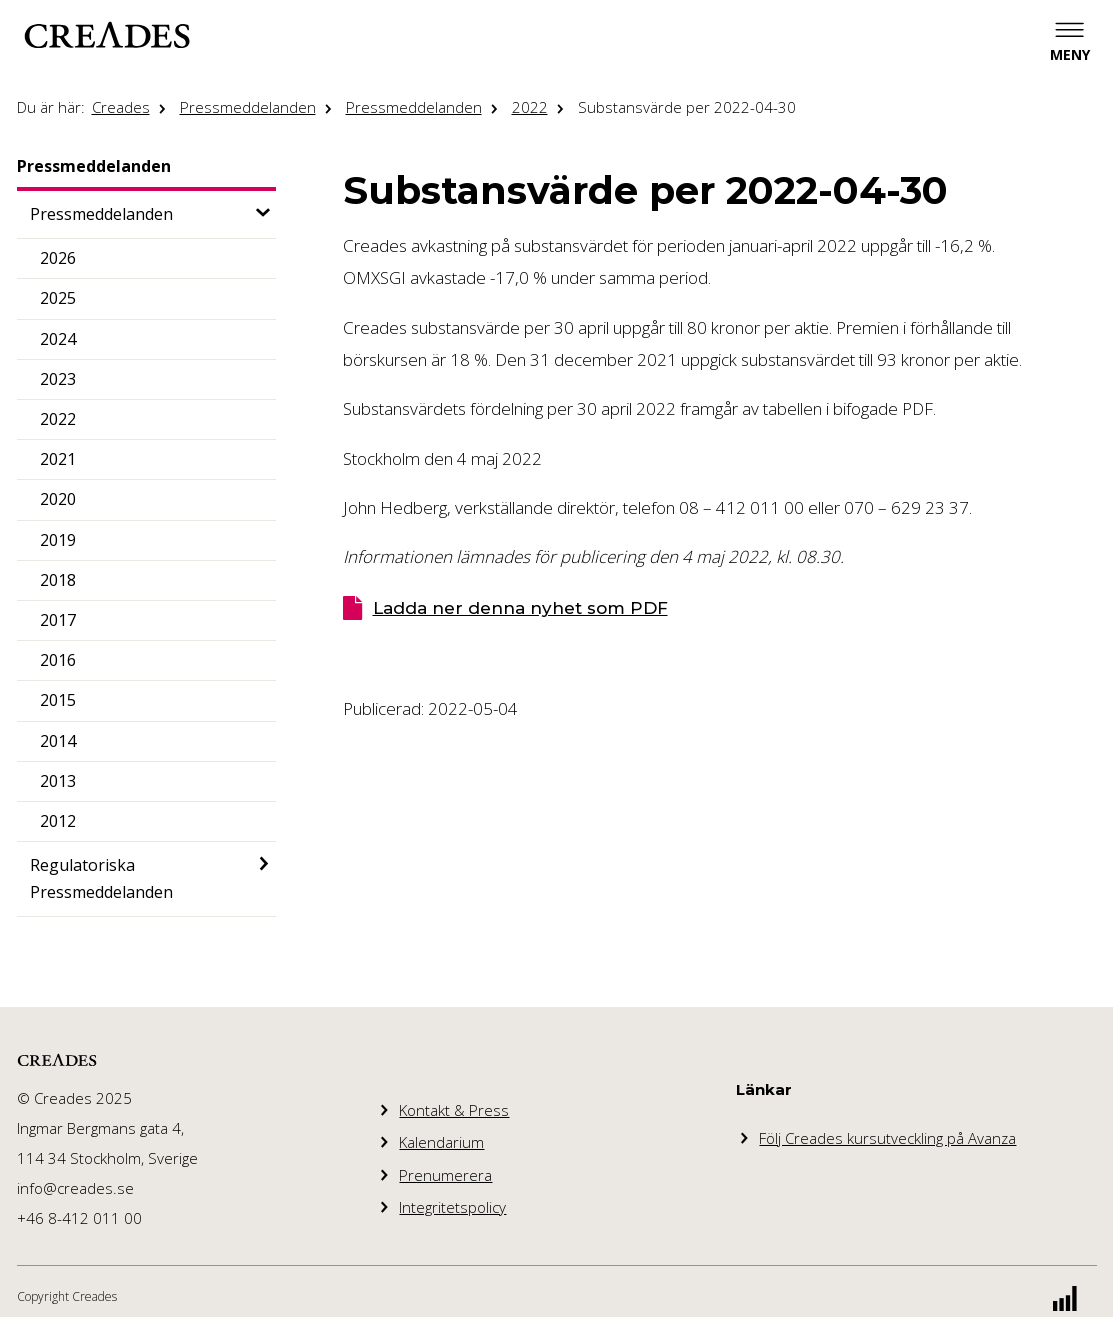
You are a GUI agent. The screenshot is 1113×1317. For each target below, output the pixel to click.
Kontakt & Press (454, 1110)
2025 (58, 298)
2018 (58, 580)
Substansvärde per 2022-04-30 (687, 107)
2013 (58, 781)
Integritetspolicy (452, 1207)
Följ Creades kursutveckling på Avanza (887, 1138)
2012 (58, 821)
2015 (58, 700)
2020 (58, 499)
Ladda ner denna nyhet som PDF (520, 608)
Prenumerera (445, 1175)
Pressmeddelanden (248, 107)
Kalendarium (441, 1142)
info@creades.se (75, 1188)
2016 (58, 660)
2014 (58, 741)
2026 (58, 258)
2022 (530, 107)
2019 (58, 540)
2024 (58, 339)
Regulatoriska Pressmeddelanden (101, 878)
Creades (121, 107)
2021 (58, 459)
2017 (58, 620)
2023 (58, 379)
